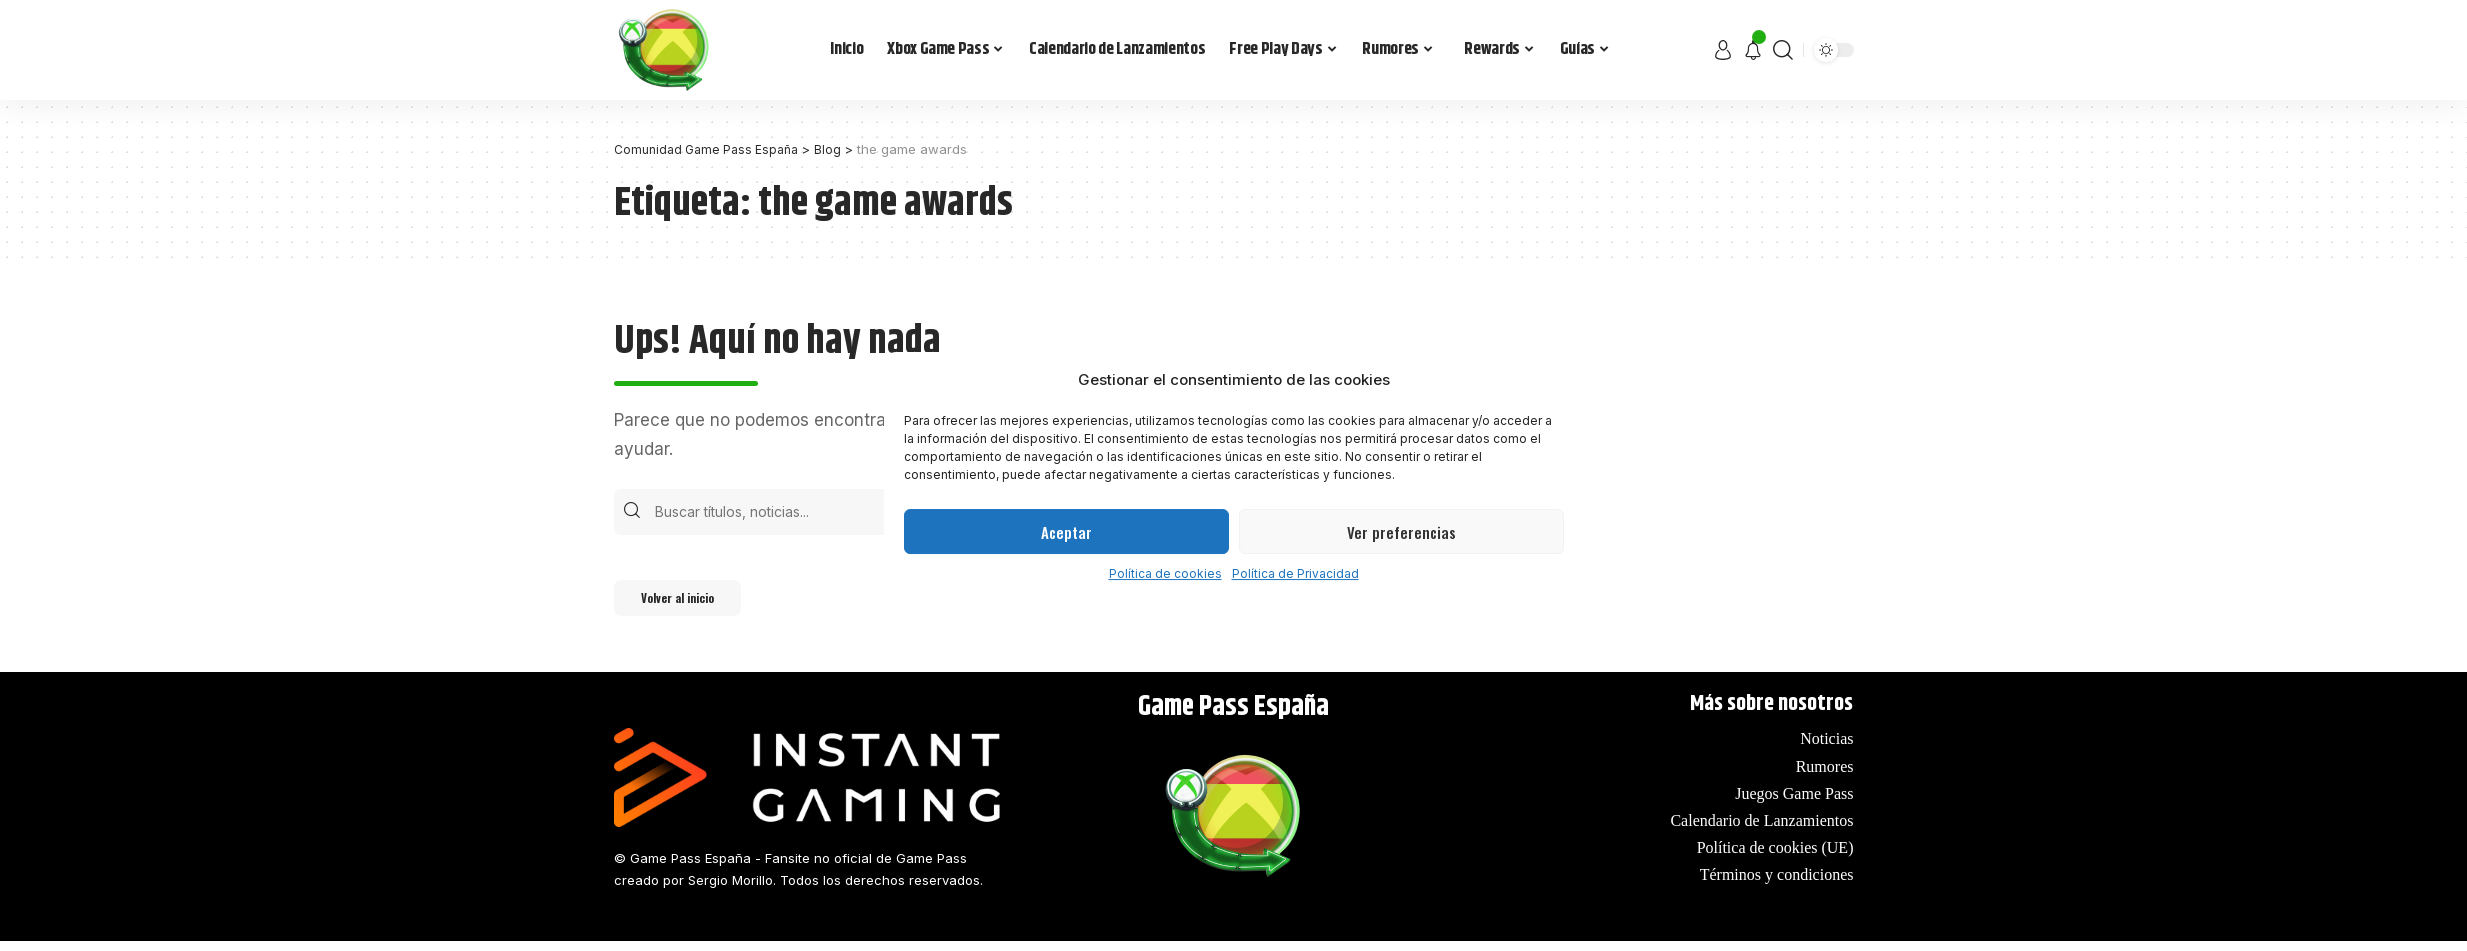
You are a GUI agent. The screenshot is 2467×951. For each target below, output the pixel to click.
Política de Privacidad (1295, 573)
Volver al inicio (693, 605)
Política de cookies (1165, 573)
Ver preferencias (1401, 532)
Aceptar (1066, 532)
